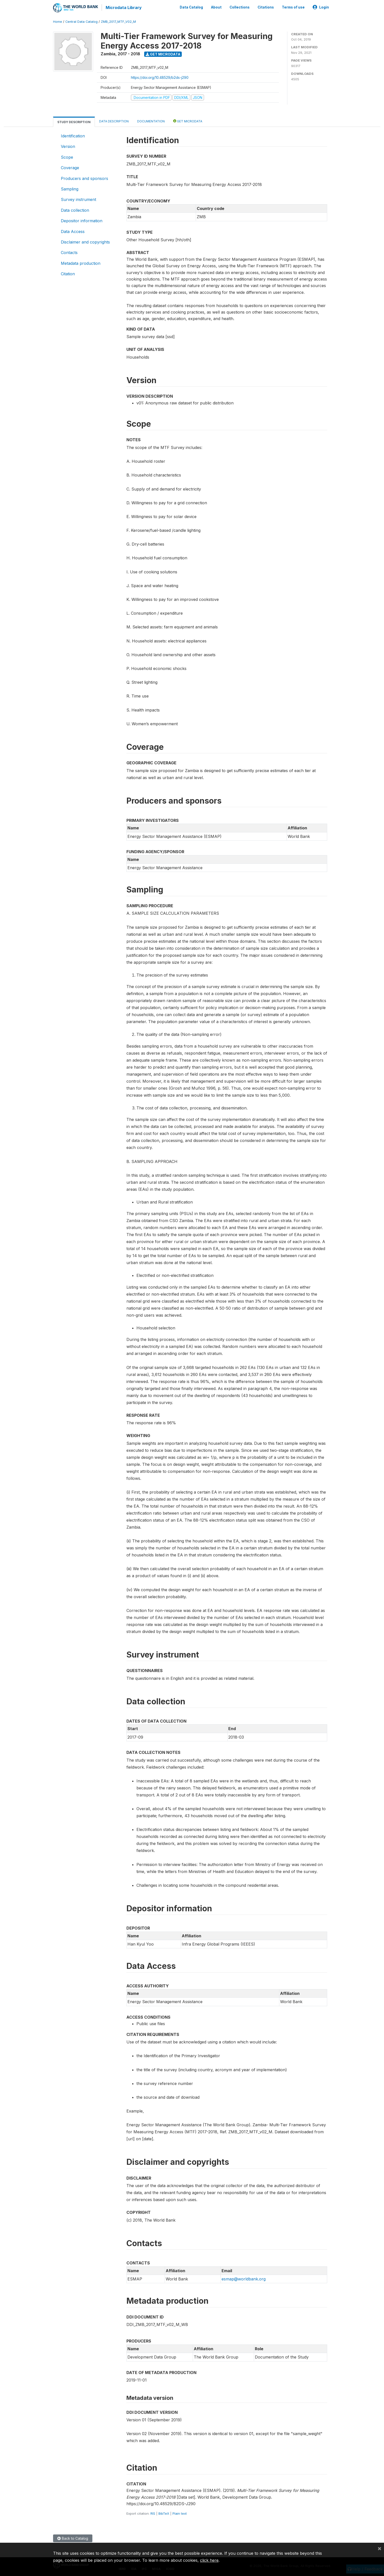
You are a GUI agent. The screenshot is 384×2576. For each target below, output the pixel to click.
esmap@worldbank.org (244, 2278)
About (216, 7)
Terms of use (293, 7)
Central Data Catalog (81, 21)
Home (57, 21)
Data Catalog (191, 7)
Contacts (69, 252)
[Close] (379, 2548)
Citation (68, 273)
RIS (152, 2513)
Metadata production (80, 262)
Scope (67, 156)
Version (68, 145)
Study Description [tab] (74, 121)
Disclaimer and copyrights (85, 241)
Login (321, 7)
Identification (73, 135)
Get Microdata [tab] (187, 120)
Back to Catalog (72, 2537)
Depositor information (81, 220)
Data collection (75, 209)
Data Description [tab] (114, 121)
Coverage (70, 167)
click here (209, 2560)
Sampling (69, 188)
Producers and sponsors (84, 177)
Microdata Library (123, 7)
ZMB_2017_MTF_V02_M (118, 21)
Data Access (73, 230)
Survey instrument (78, 198)
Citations (266, 7)
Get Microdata (163, 53)
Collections (240, 7)
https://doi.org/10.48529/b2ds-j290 (159, 77)
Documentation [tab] (151, 121)
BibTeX (163, 2513)
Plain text (179, 2513)
